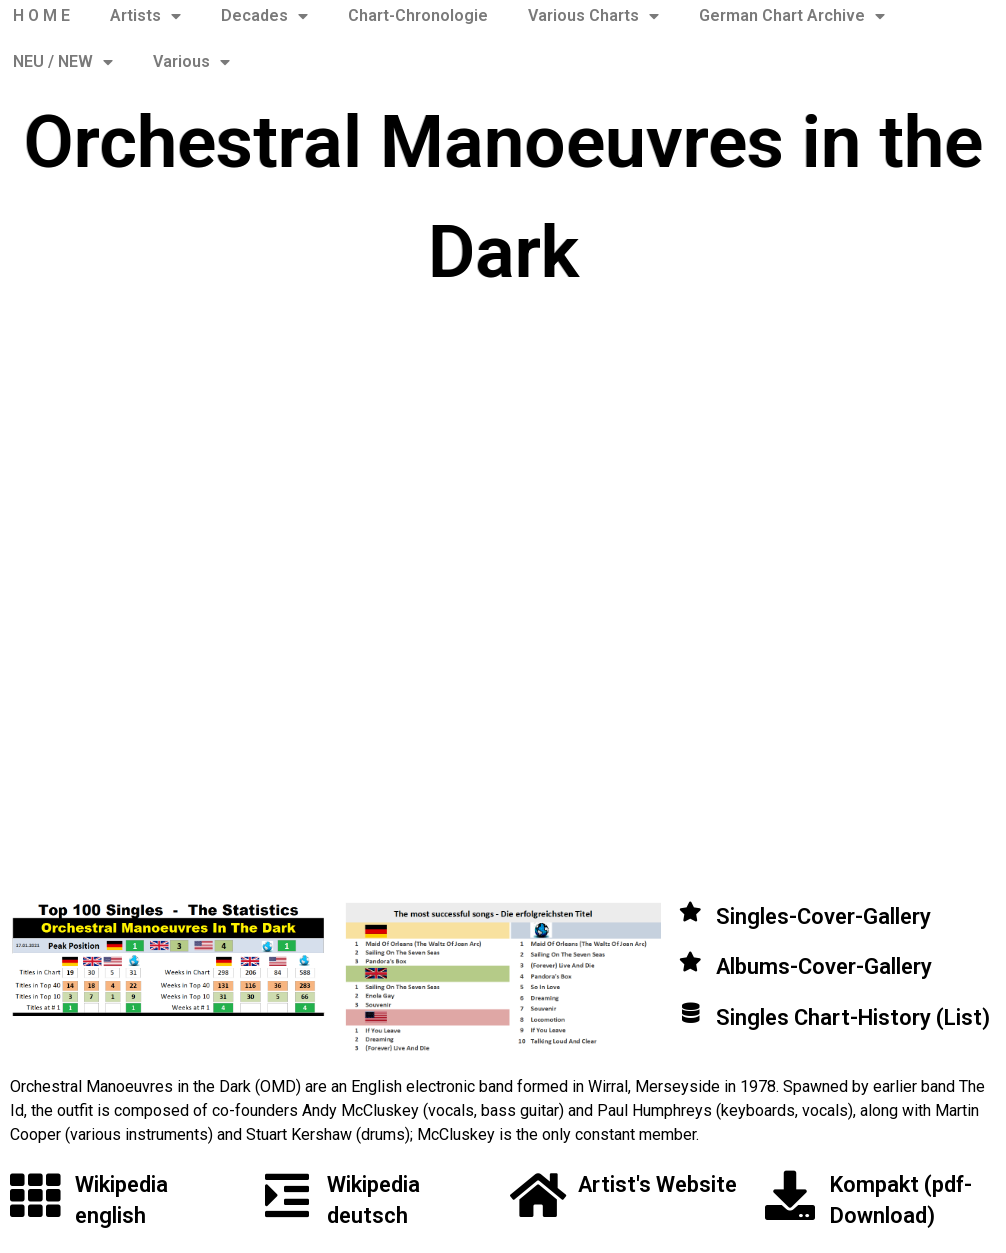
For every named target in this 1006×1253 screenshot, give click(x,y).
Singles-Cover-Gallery (823, 916)
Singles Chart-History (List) (853, 1017)
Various (191, 62)
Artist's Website (657, 1184)
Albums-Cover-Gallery (824, 966)
